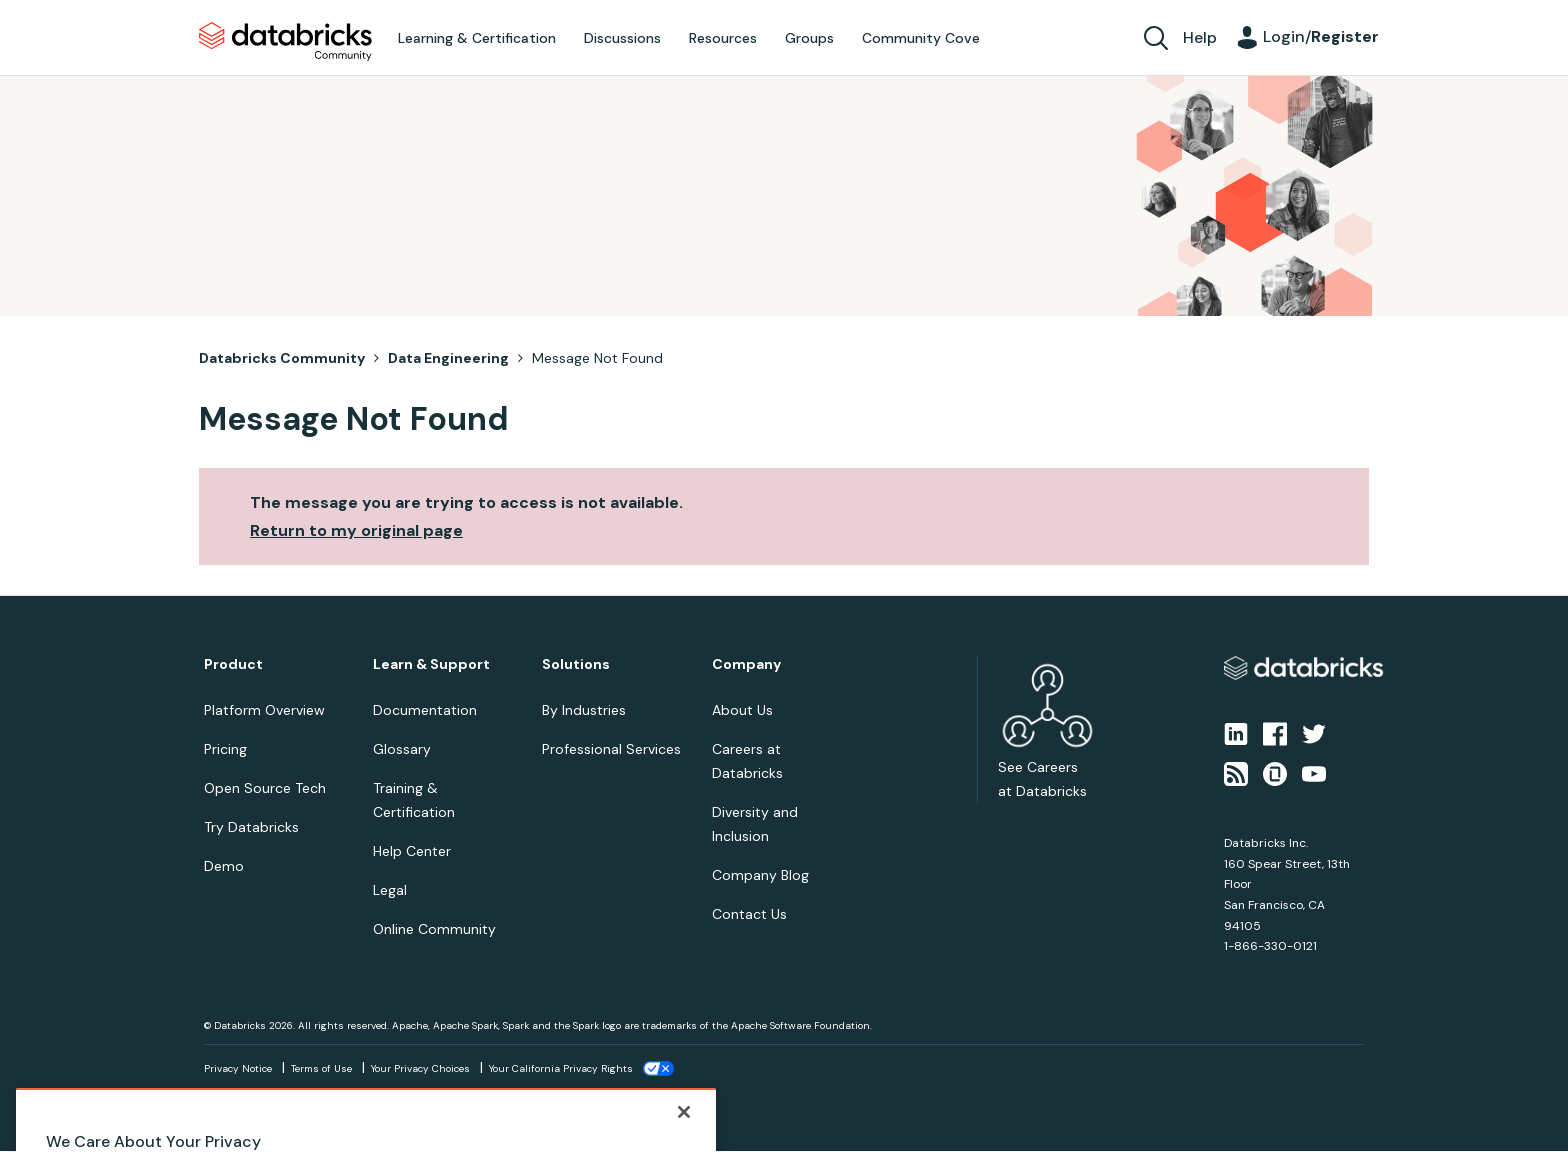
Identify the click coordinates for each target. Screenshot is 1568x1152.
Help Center (412, 851)
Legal (390, 890)
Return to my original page (356, 530)
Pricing (225, 749)
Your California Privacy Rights (561, 1068)
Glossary (402, 749)
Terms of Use (321, 1068)
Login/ (1321, 36)
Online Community (434, 929)
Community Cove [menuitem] (921, 38)
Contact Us (749, 914)
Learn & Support (431, 664)
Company (746, 664)
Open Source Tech (265, 788)
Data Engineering (448, 358)
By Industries (584, 710)
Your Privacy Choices (420, 1068)
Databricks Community (285, 42)
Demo (224, 866)
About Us (742, 710)
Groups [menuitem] (809, 38)
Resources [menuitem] (723, 38)
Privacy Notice (238, 1068)
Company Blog (760, 875)
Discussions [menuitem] (622, 38)
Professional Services (611, 749)
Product (233, 664)
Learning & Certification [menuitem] (477, 38)
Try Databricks (251, 827)
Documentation (425, 710)
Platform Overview (264, 710)
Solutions (576, 664)
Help (1200, 37)
